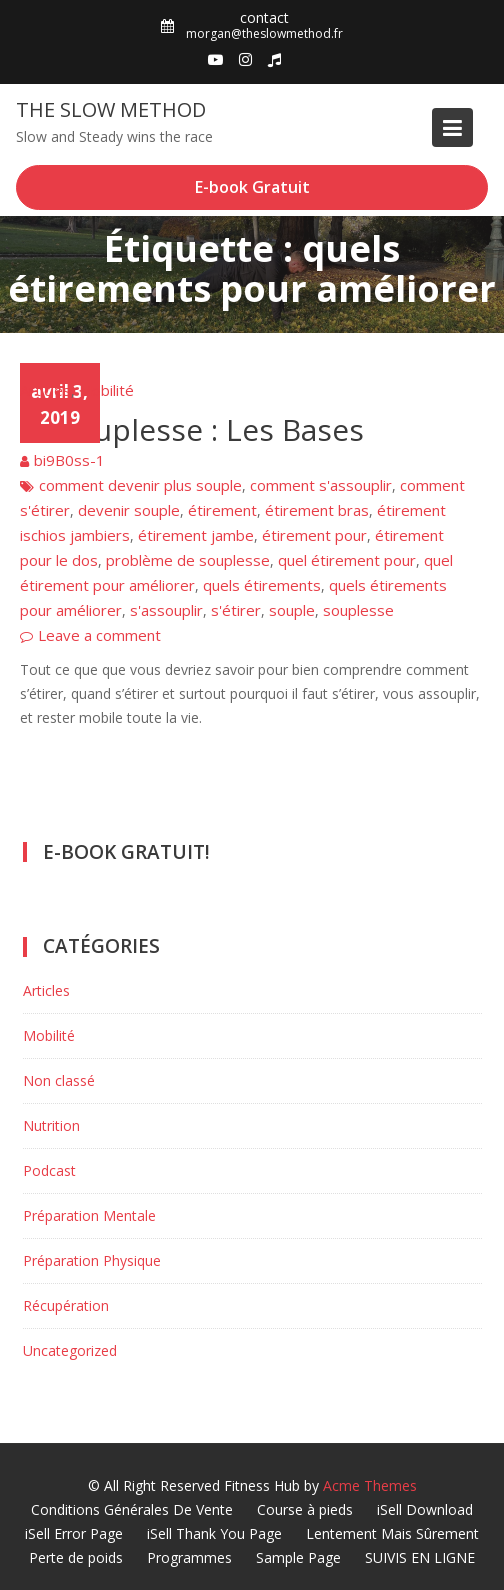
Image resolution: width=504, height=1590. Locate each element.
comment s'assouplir (321, 485)
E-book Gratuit (252, 187)
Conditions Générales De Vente (132, 1509)
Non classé (59, 1080)
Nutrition (51, 1125)
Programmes (189, 1557)
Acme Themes (370, 1485)
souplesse (358, 610)
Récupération (66, 1305)
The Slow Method (111, 109)
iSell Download (425, 1509)
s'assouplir (166, 610)
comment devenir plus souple (140, 485)
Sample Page (298, 1557)
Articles (45, 390)
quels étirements (262, 585)
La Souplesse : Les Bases (192, 429)
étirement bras (317, 510)
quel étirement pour (347, 560)
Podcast (49, 1170)
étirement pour (314, 535)
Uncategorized (70, 1350)
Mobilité (106, 390)
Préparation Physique (92, 1260)
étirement (222, 510)
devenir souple (129, 510)
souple (292, 610)
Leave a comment (99, 635)
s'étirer (236, 610)
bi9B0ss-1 (69, 460)
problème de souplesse (188, 560)
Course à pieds (305, 1509)
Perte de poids (76, 1557)
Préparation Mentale (89, 1215)
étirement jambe (196, 535)
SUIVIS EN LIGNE (420, 1557)
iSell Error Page (74, 1533)
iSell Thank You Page (214, 1533)
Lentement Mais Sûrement (392, 1533)
